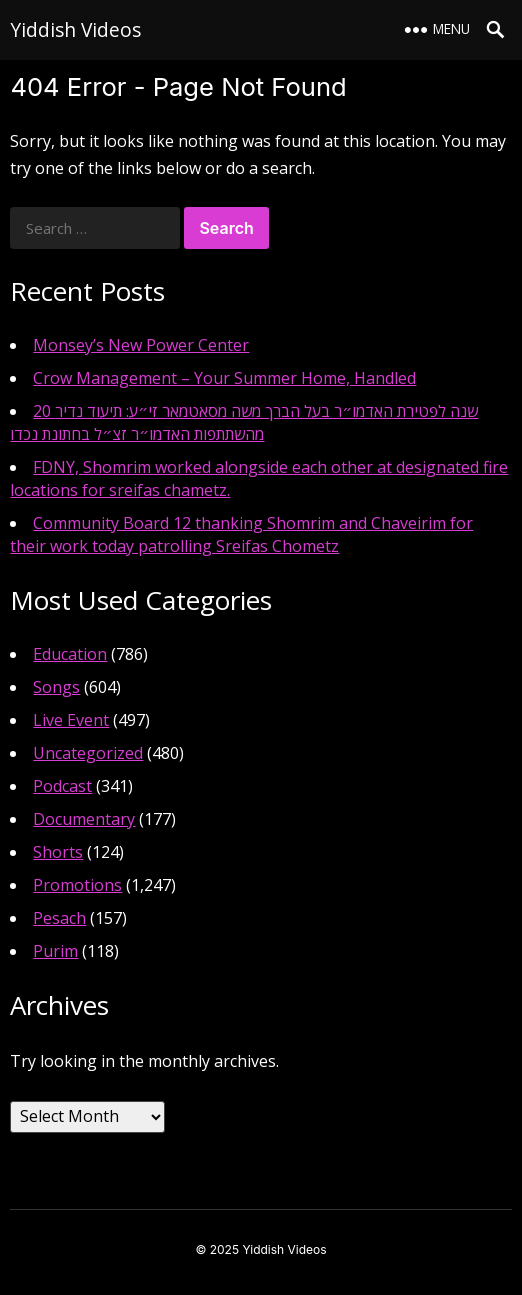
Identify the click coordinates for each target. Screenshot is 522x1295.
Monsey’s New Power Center (141, 345)
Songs (56, 687)
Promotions (77, 885)
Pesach (59, 918)
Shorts (58, 852)
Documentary (84, 819)
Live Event (71, 720)
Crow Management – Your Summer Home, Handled (224, 378)
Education (70, 654)
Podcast (62, 786)
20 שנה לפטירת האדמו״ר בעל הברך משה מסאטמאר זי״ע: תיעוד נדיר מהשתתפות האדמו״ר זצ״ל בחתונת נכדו (244, 422)
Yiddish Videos (75, 29)
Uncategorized (88, 753)
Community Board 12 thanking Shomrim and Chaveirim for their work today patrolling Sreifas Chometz (241, 534)
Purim (55, 951)
